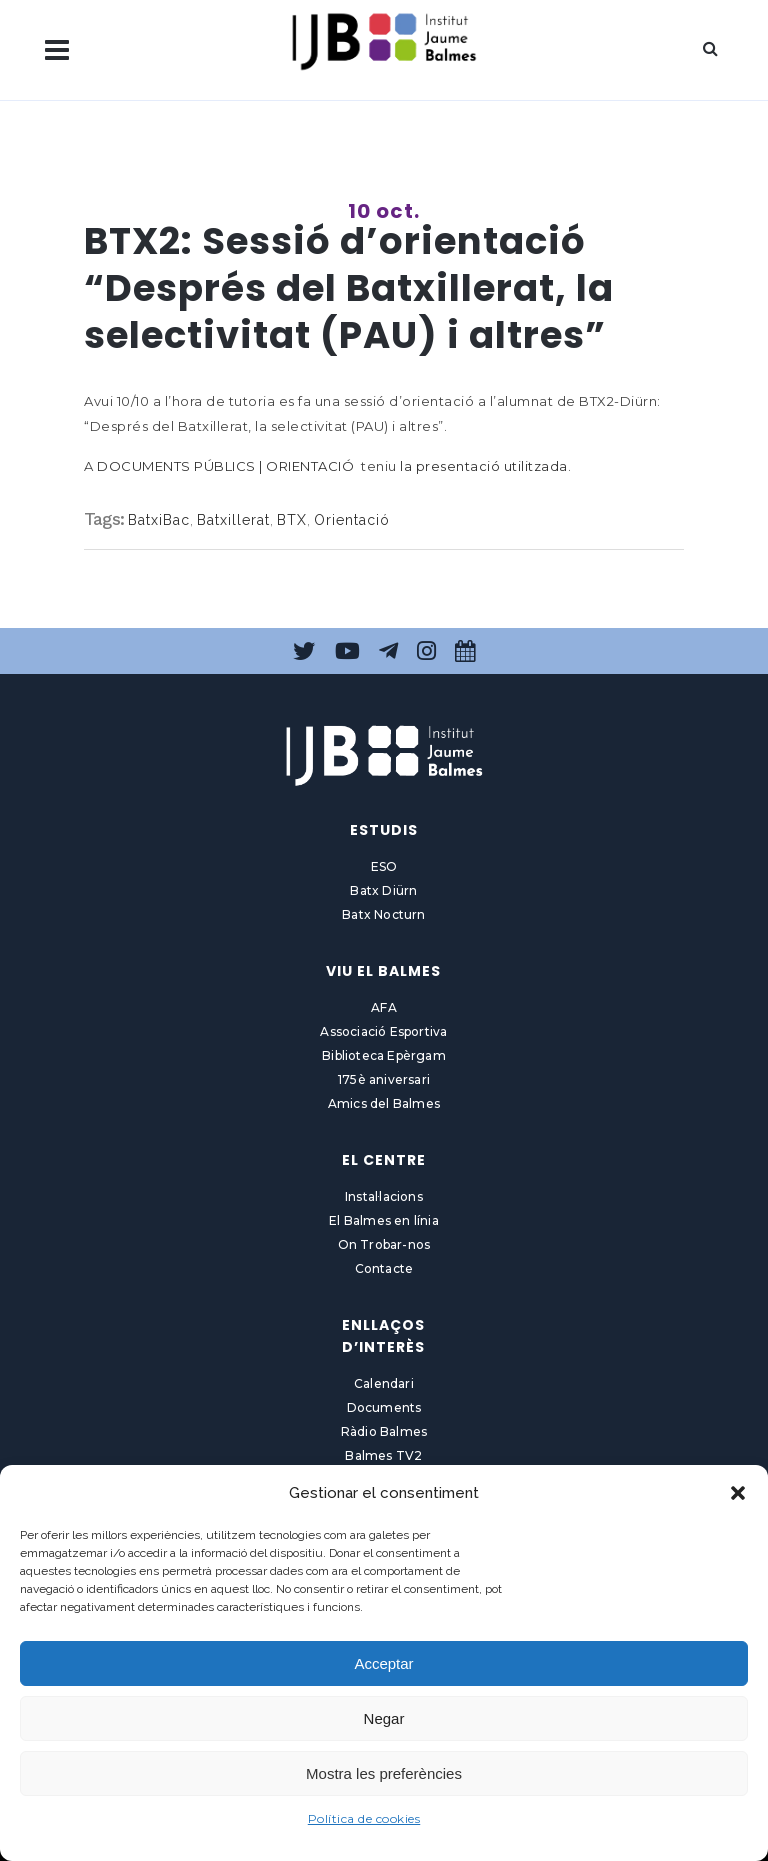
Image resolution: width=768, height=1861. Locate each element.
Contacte (384, 1268)
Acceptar (383, 1663)
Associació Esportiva (383, 1031)
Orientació (352, 520)
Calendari (384, 1383)
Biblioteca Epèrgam (384, 1055)
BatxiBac (159, 520)
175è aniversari (384, 1079)
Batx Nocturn (383, 914)
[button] (738, 1493)
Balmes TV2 (383, 1455)
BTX (292, 520)
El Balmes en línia (384, 1220)
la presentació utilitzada (484, 466)
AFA (384, 1007)
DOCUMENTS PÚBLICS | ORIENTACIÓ (225, 466)
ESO (384, 866)
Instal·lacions (384, 1196)
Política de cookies (364, 1818)
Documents (384, 1407)
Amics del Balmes (384, 1103)
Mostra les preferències (384, 1773)
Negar (384, 1718)
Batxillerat (233, 520)
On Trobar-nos (384, 1244)
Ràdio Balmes (384, 1431)
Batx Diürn (383, 890)
